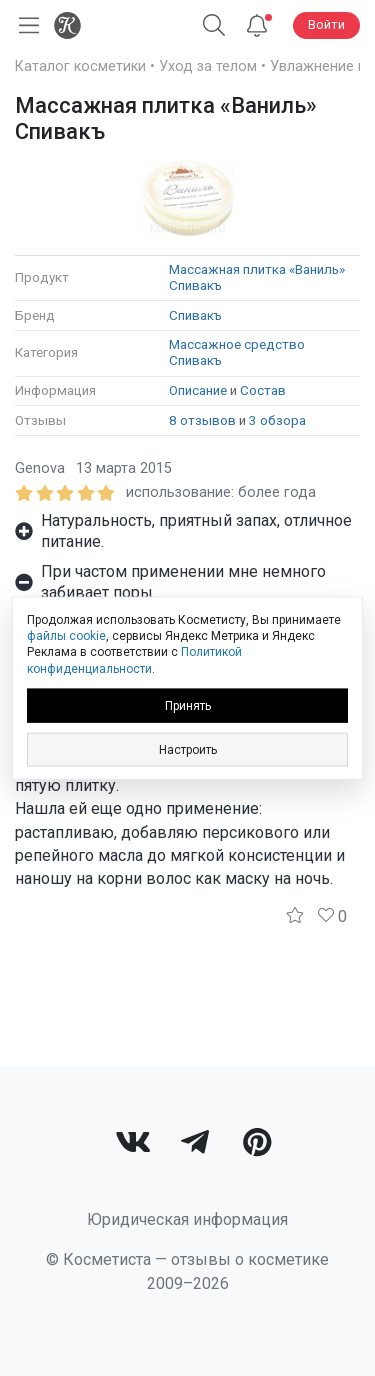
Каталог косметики (80, 66)
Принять (188, 705)
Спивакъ (195, 315)
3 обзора (277, 420)
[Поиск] (214, 25)
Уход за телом (208, 66)
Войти (326, 24)
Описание (198, 390)
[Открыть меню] (25, 25)
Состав (263, 390)
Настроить (188, 749)
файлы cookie (66, 636)
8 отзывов (202, 420)
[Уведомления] (257, 25)
